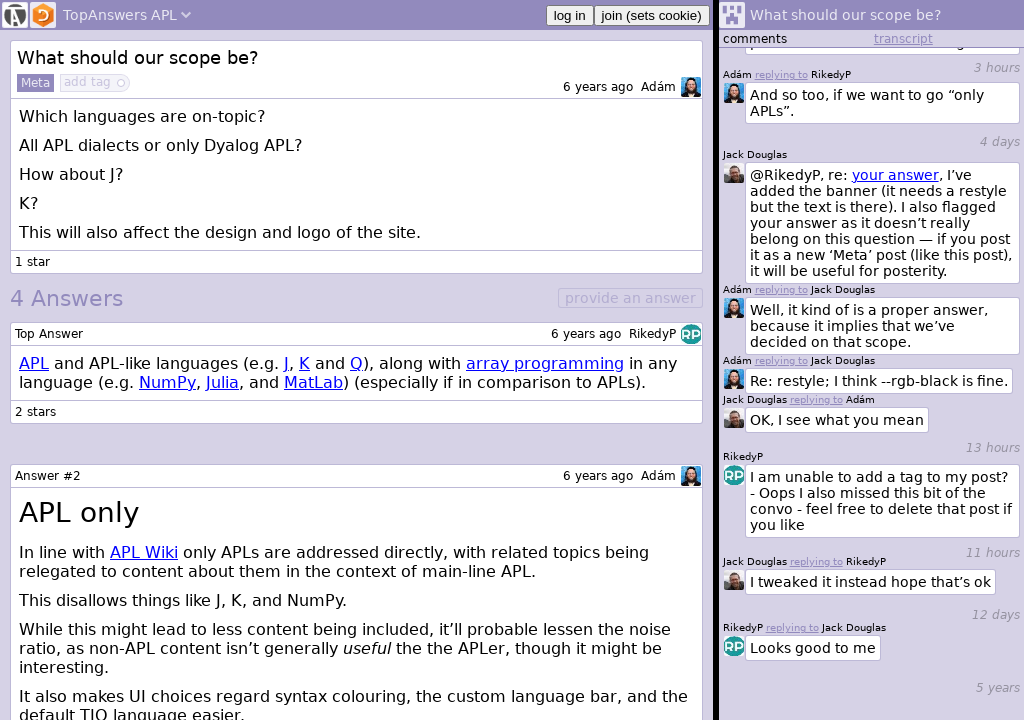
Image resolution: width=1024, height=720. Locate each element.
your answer (895, 175)
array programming (545, 363)
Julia (222, 382)
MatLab (313, 382)
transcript (903, 39)
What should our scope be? (138, 57)
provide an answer (630, 298)
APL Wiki (144, 552)
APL (34, 363)
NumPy (167, 382)
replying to (792, 627)
